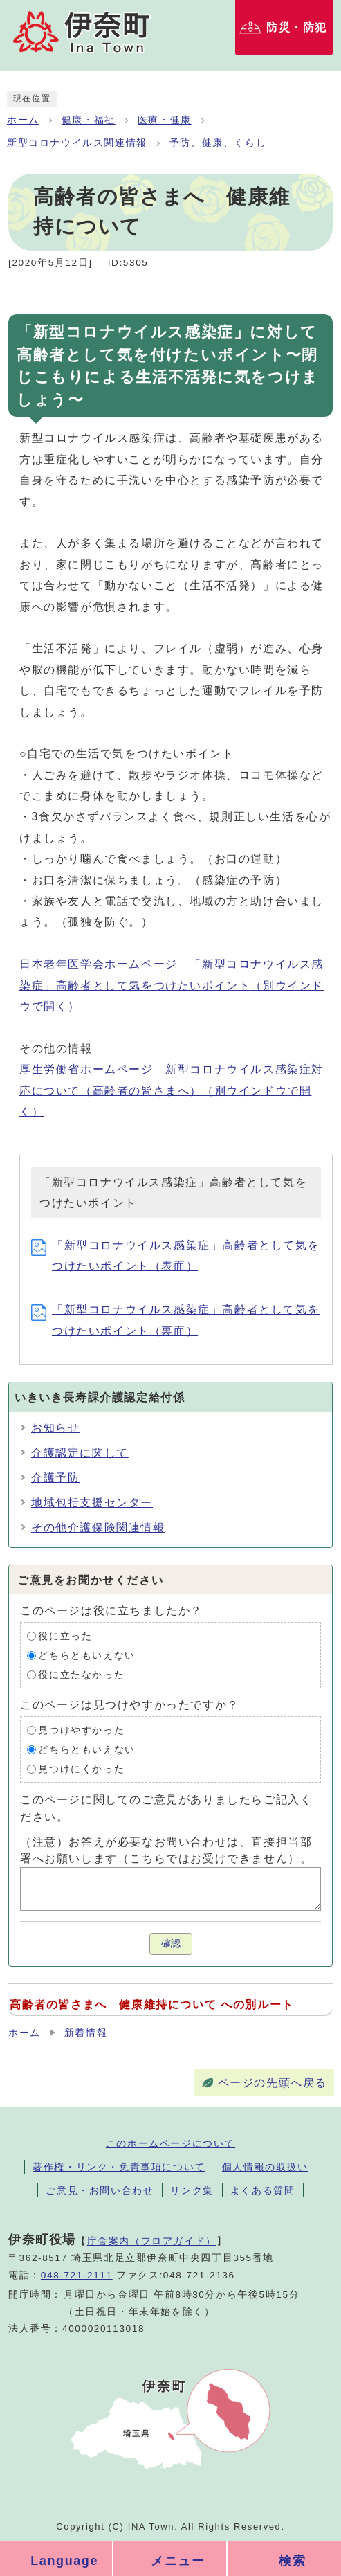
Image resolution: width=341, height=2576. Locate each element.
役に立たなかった (81, 1675)
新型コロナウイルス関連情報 (77, 143)
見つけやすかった (81, 1730)
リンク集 (191, 2190)
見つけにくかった (81, 1769)
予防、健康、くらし (217, 143)
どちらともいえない (86, 1655)
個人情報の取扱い (265, 2166)
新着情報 (85, 2033)
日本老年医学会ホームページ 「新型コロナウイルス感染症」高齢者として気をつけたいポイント (171, 985)
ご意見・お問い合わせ (100, 2190)
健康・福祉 (89, 120)
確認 (171, 1943)
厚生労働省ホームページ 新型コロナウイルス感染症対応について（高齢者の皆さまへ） (171, 1090)
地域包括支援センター (92, 1502)
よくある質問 (262, 2190)
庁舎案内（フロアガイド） (151, 2240)
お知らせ (55, 1428)
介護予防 (55, 1478)
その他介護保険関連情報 (98, 1527)
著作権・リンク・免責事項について (119, 2166)
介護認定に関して (80, 1453)
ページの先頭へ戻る (272, 2083)
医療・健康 (165, 120)
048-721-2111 (77, 2275)
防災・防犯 (296, 27)
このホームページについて (170, 2143)
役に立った (65, 1636)
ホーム (23, 120)
